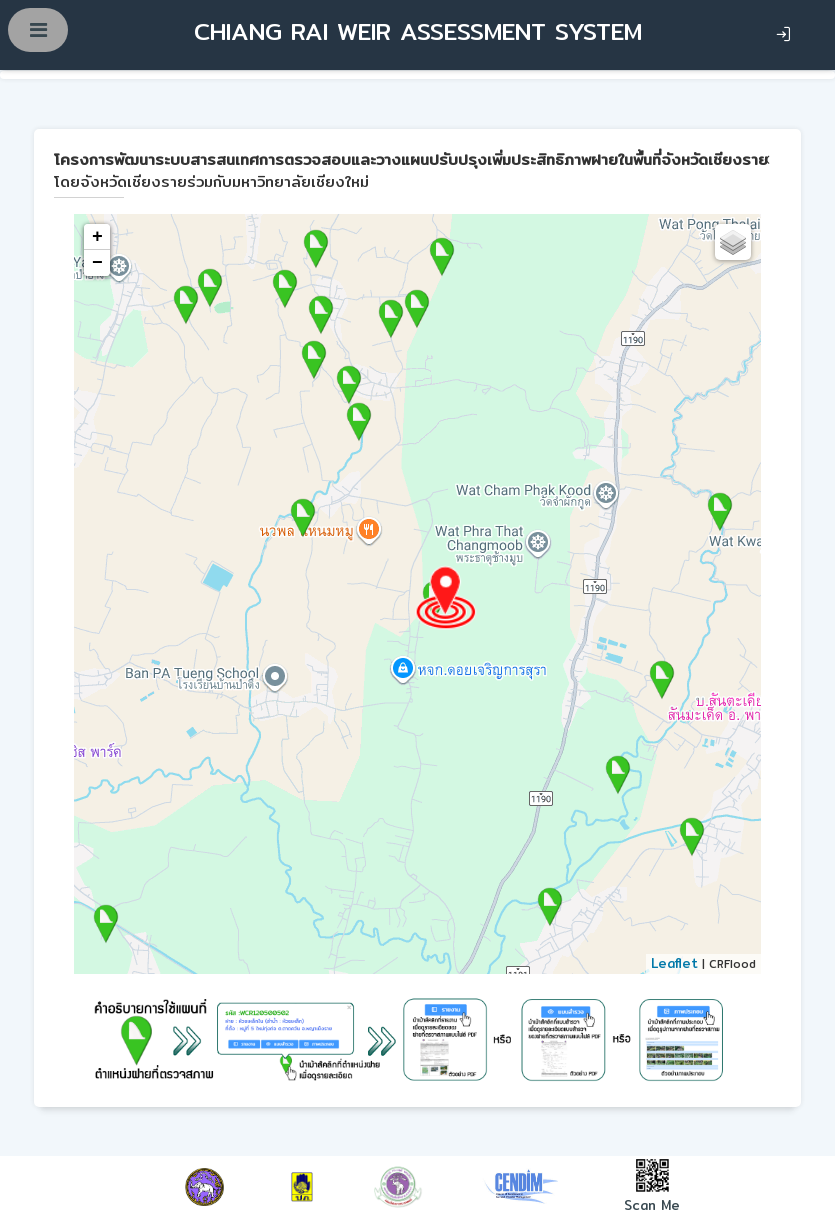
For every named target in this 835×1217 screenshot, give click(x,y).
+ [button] (97, 237)
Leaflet (674, 963)
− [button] (97, 263)
